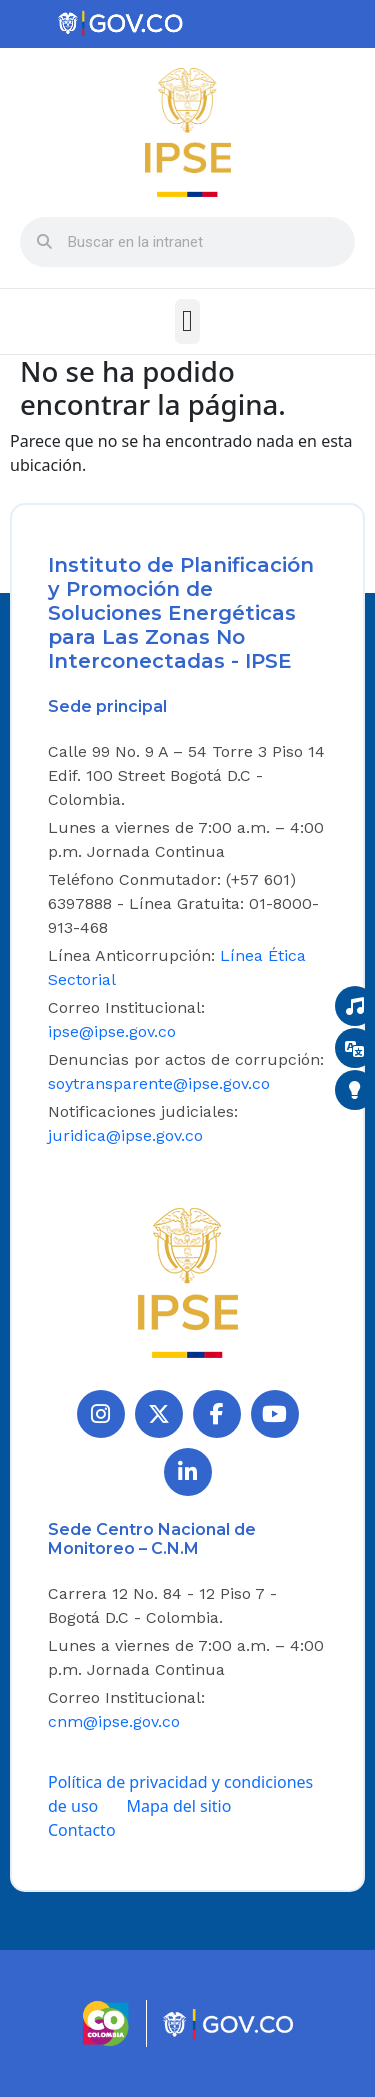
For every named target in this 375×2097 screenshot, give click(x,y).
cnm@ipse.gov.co (114, 1721)
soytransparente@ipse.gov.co (159, 1083)
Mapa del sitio (178, 1806)
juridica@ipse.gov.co (125, 1135)
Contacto (82, 1830)
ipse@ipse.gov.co (112, 1031)
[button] (188, 321)
